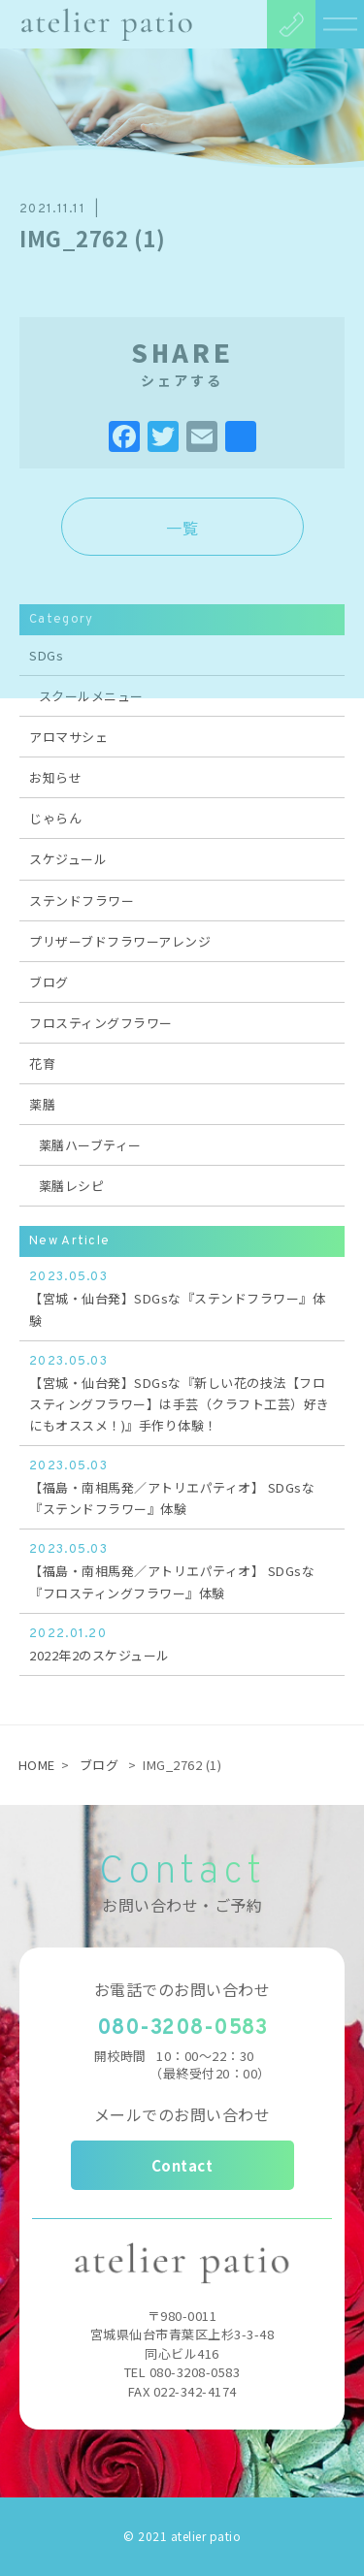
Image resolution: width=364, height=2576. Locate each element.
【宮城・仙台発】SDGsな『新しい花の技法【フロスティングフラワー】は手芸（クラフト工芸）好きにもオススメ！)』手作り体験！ (182, 1392)
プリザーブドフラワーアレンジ (120, 941)
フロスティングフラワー (101, 1023)
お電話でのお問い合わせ (182, 1989)
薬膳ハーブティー (90, 1145)
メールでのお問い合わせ (182, 2114)
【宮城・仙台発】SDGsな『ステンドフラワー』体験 (182, 1298)
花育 (42, 1063)
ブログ (49, 982)
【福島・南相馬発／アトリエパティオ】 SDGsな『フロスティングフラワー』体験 (182, 1570)
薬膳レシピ (72, 1185)
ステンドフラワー (81, 900)
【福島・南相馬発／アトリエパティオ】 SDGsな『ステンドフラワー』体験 (182, 1487)
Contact (182, 2165)
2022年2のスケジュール (182, 1644)
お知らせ (55, 777)
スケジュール (68, 859)
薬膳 (42, 1104)
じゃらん (55, 818)
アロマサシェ (68, 736)
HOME (36, 1764)
